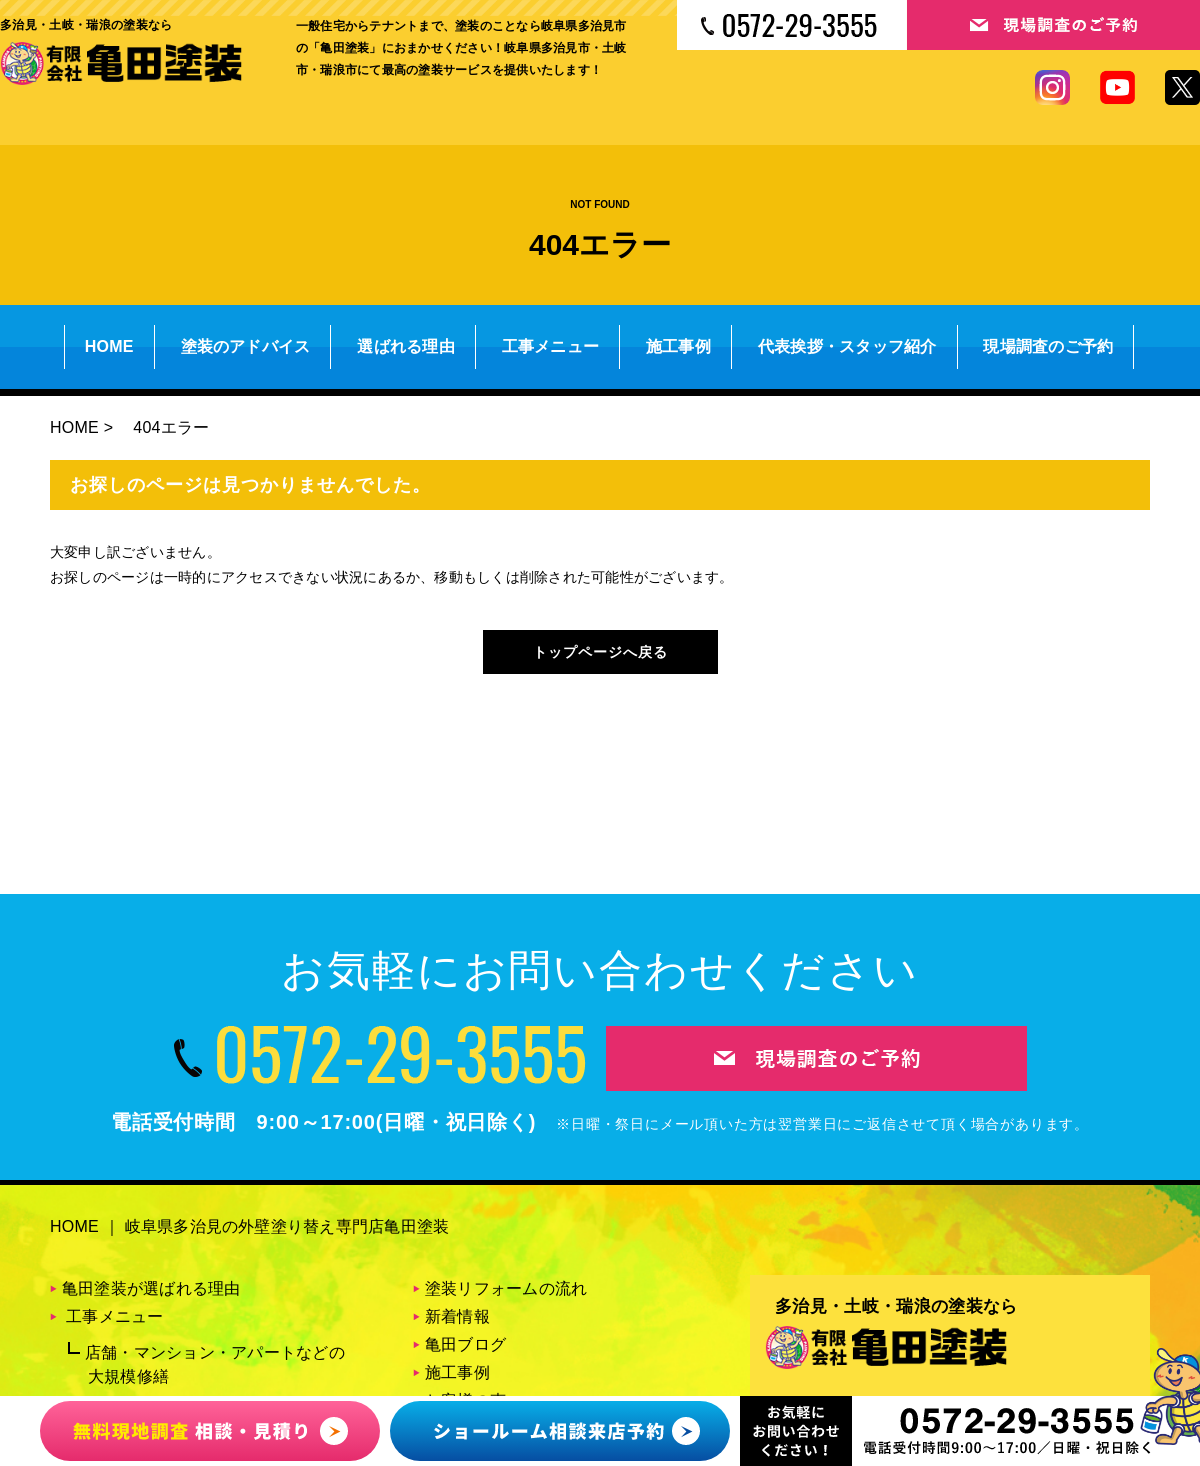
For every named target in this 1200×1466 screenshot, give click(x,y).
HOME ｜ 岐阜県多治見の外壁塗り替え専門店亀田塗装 (249, 1226)
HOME (109, 346)
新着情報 (457, 1316)
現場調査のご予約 (1048, 346)
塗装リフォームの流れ (506, 1288)
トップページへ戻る (600, 652)
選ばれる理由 (405, 346)
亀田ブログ (465, 1344)
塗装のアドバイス (246, 346)
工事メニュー (550, 346)
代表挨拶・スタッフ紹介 (847, 346)
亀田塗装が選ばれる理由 (151, 1288)
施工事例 (678, 346)
